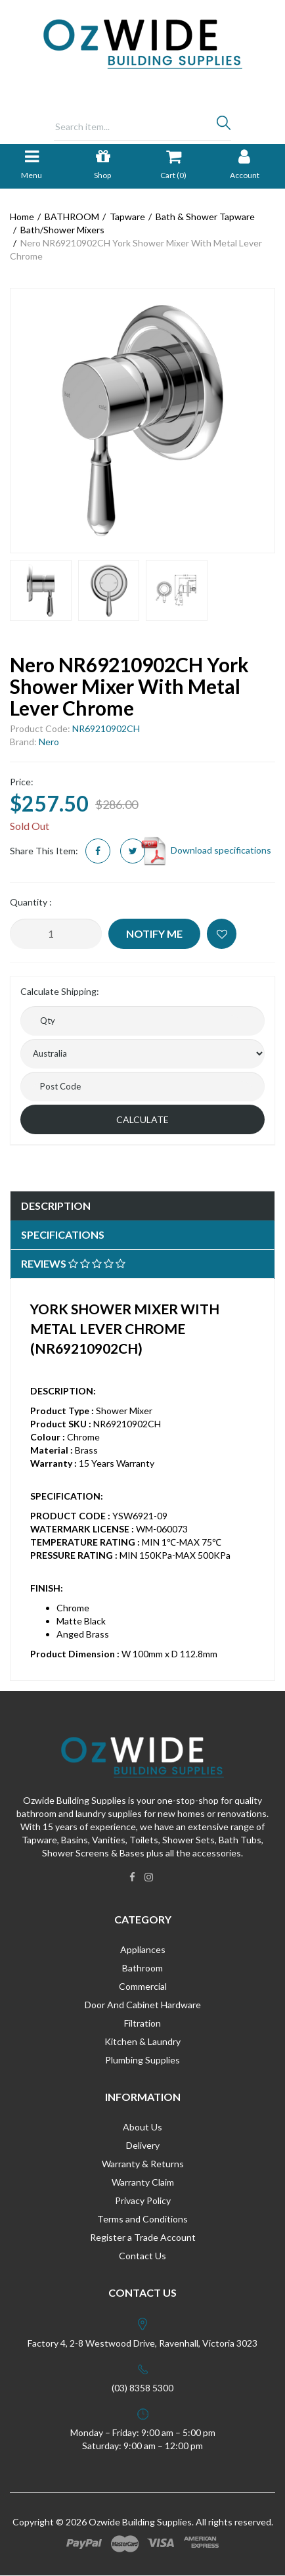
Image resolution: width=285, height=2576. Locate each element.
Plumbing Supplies (142, 2059)
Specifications (62, 1234)
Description (56, 1205)
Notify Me (154, 933)
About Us (142, 2126)
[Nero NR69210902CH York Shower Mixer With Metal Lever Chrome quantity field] (56, 934)
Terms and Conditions (142, 2218)
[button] (221, 934)
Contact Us (142, 2255)
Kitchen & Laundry (142, 2041)
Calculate (142, 1119)
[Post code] (142, 1086)
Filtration (142, 2023)
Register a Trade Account (143, 2237)
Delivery (143, 2145)
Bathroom (142, 1967)
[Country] (142, 1054)
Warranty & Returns (143, 2163)
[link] (132, 1877)
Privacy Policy (143, 2200)
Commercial (143, 1986)
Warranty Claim (143, 2182)
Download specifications (205, 850)
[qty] (142, 1021)
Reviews (73, 1263)
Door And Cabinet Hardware (143, 2004)
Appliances (142, 1949)
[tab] (142, 1206)
